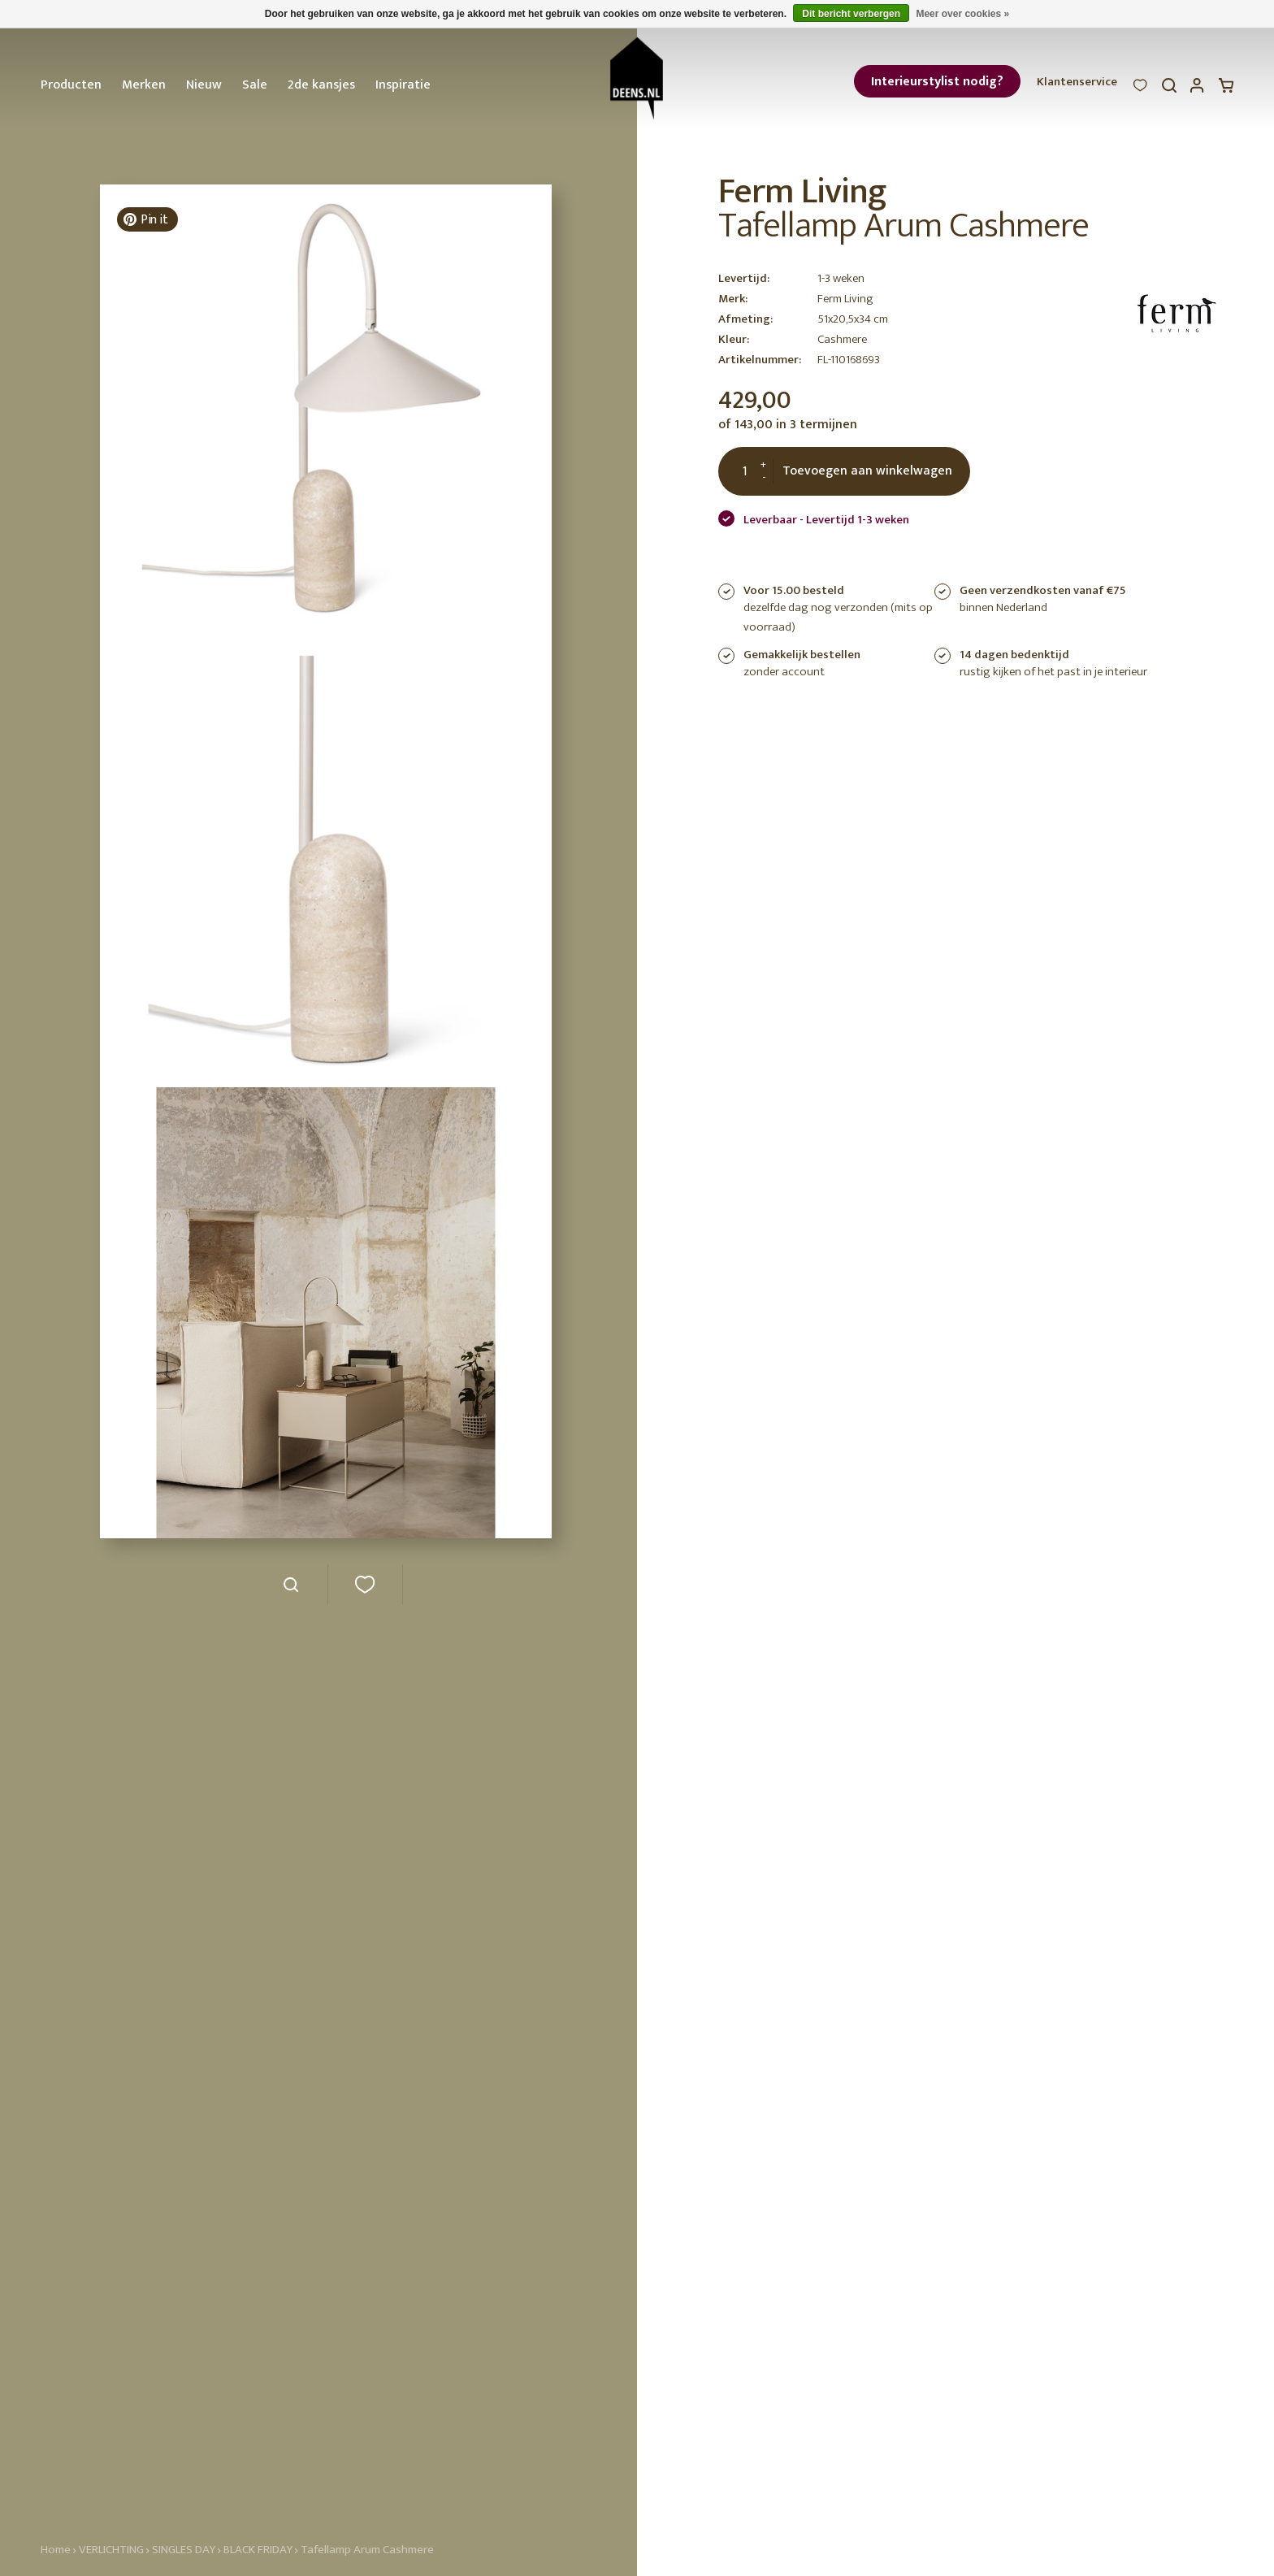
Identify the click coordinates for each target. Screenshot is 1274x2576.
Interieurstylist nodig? (937, 82)
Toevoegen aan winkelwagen (867, 471)
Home (56, 2549)
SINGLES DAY (183, 2549)
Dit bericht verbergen (851, 14)
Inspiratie (403, 85)
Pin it (144, 220)
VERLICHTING (111, 2549)
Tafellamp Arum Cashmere (367, 2549)
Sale (254, 85)
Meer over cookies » (962, 14)
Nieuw (204, 85)
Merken (144, 85)
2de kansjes (321, 85)
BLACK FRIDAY (259, 2549)
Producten (71, 85)
